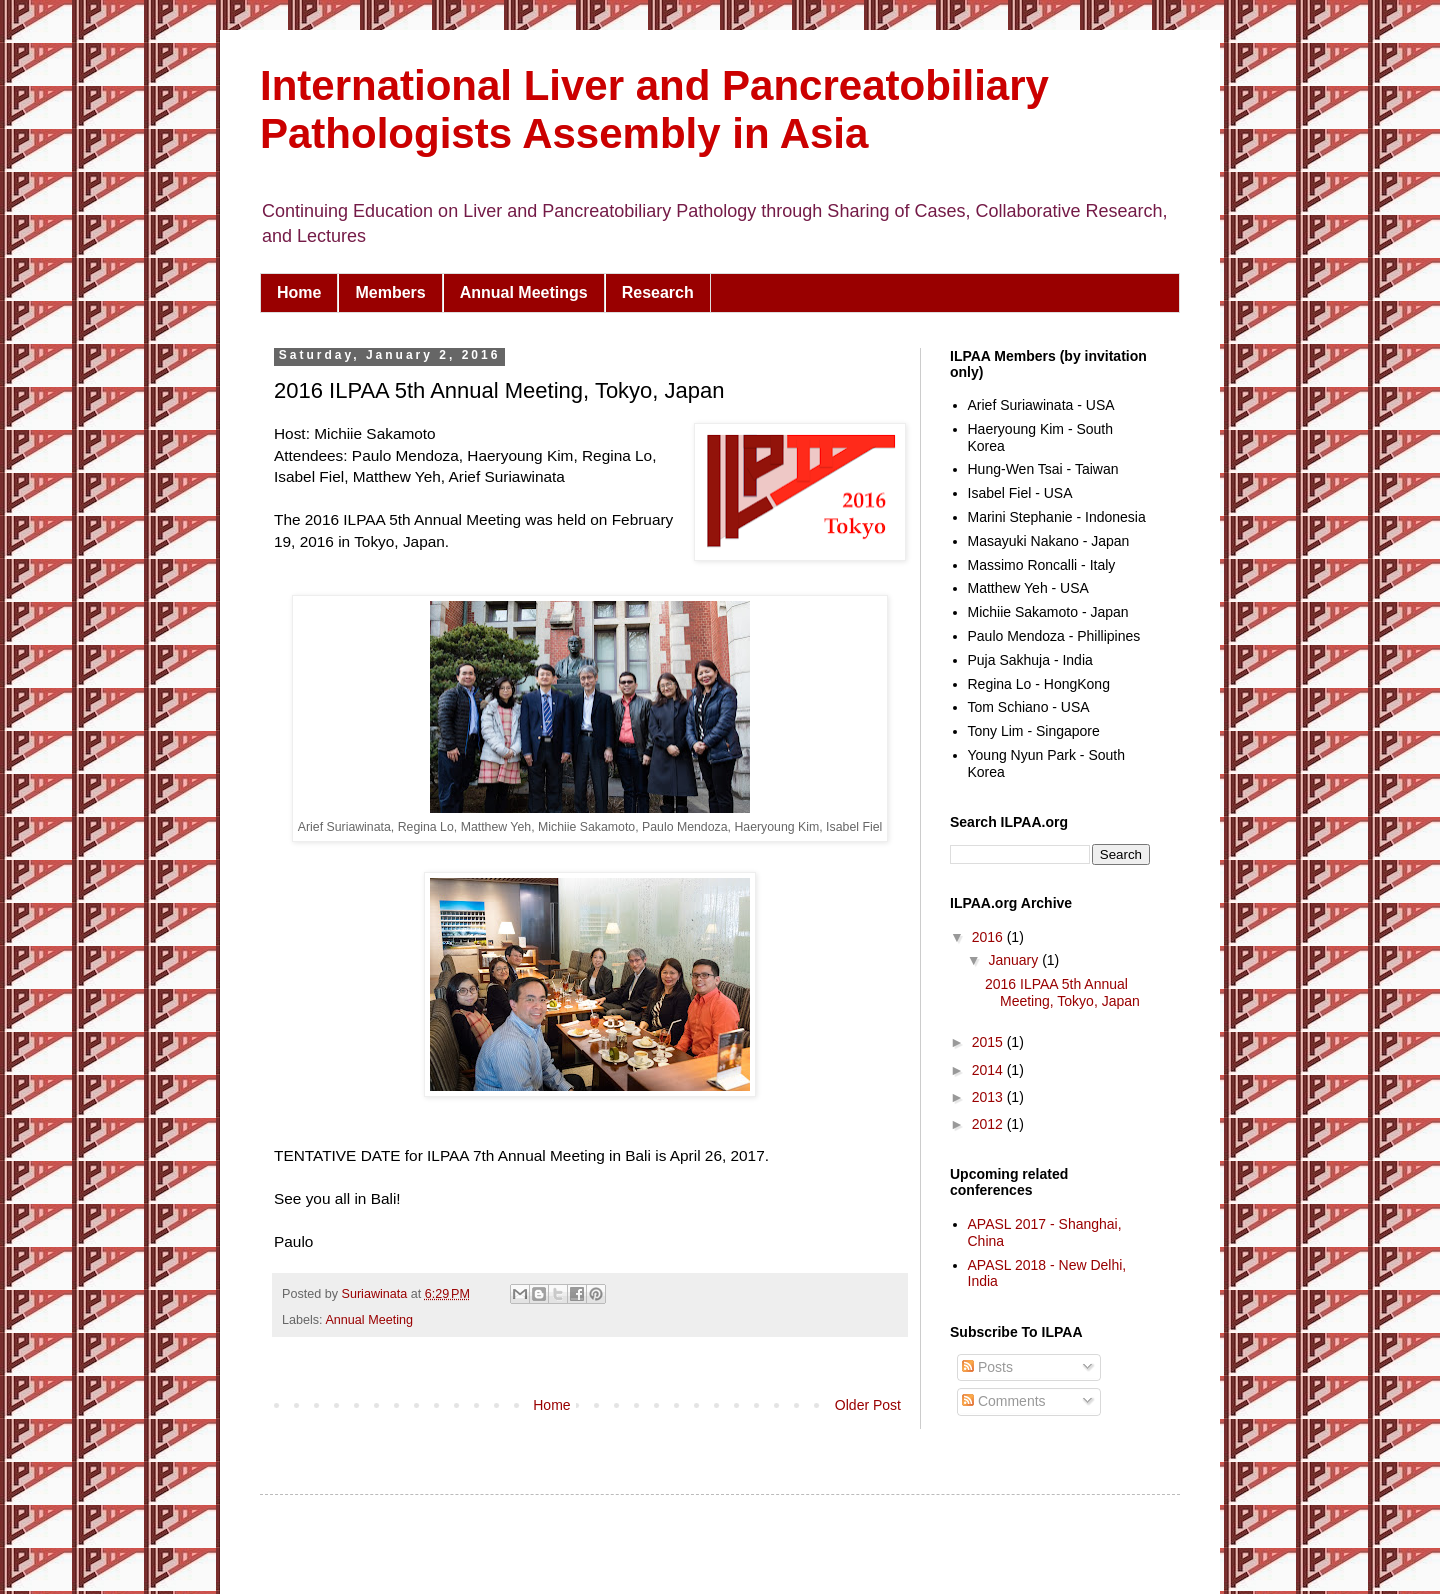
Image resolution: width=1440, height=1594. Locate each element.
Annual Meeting (369, 1320)
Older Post (868, 1405)
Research (658, 292)
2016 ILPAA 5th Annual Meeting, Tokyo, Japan (1062, 992)
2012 (989, 1124)
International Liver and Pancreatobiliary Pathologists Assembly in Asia (654, 109)
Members (390, 292)
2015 (989, 1042)
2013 (989, 1097)
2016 (989, 937)
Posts (987, 1367)
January (1015, 960)
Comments (1004, 1401)
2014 (989, 1070)
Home (299, 292)
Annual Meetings (524, 292)
